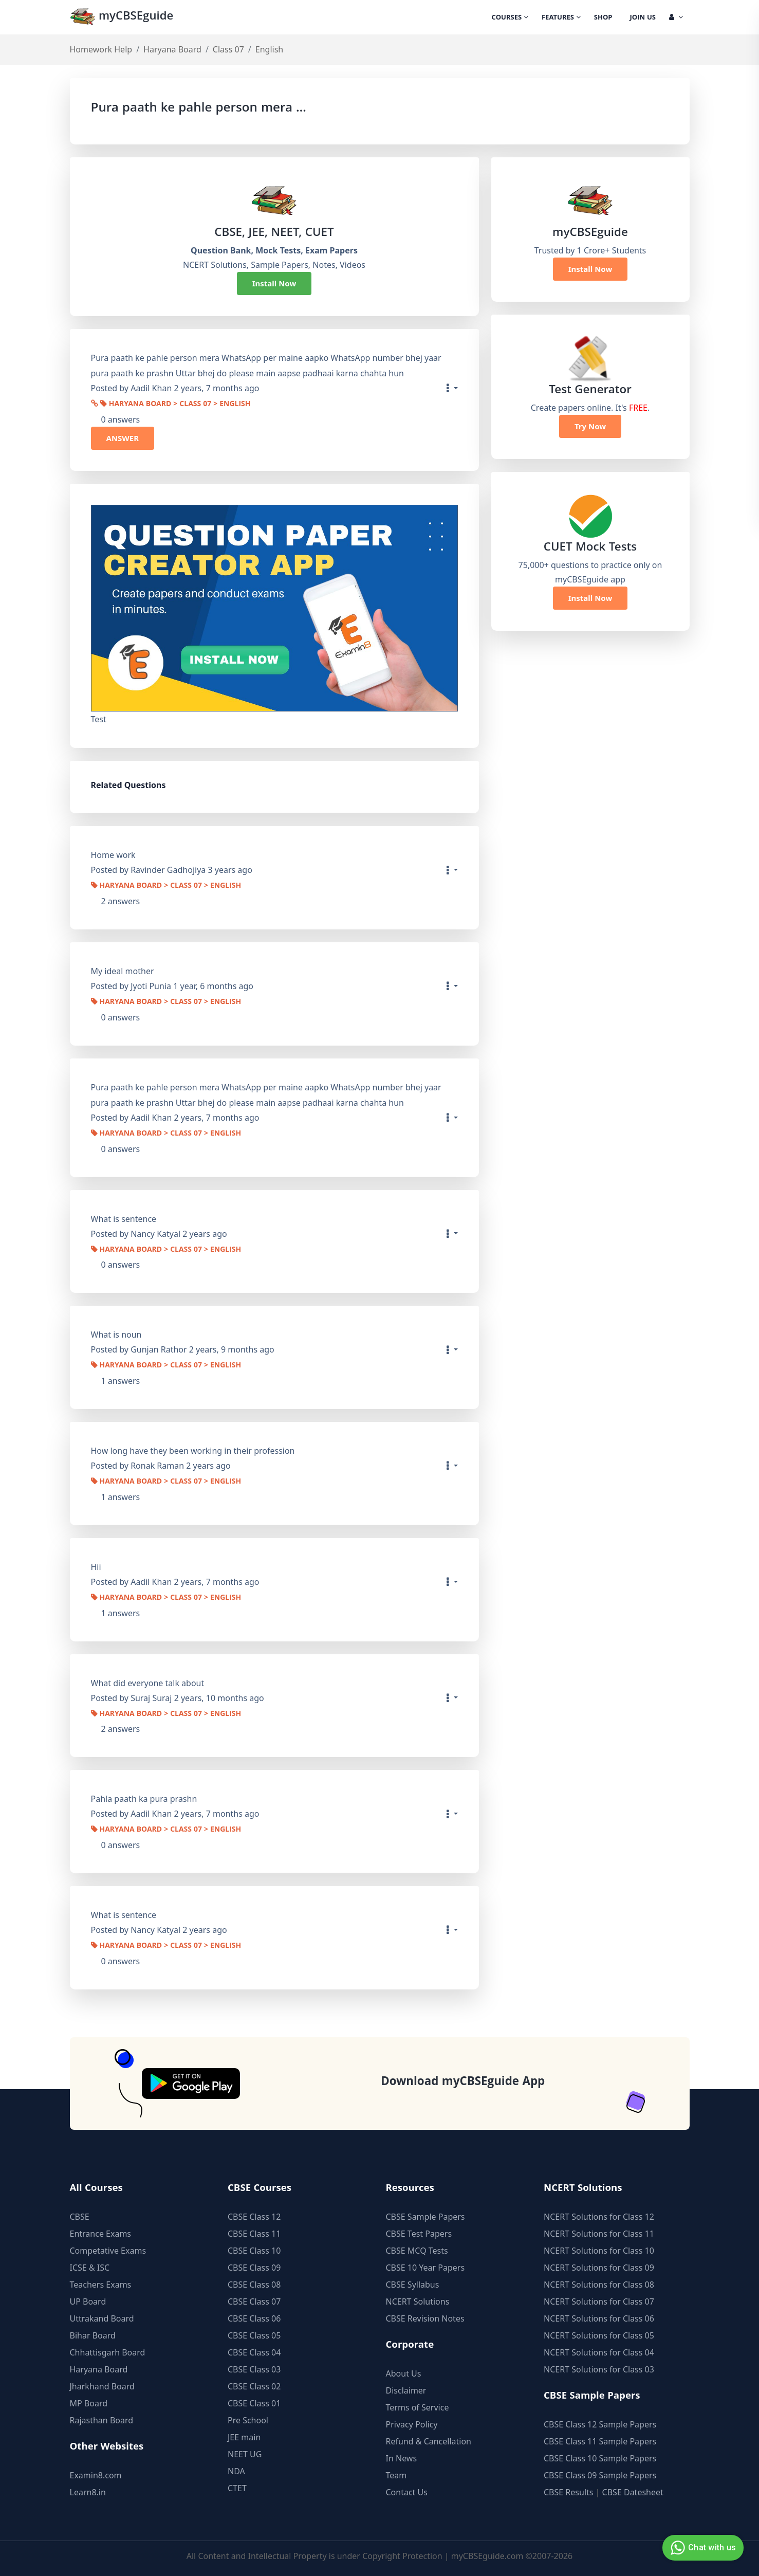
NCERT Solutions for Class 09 (599, 2267)
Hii (96, 1567)
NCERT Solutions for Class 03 (599, 2369)
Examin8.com (96, 2475)
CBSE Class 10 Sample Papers (600, 2458)
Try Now (590, 426)
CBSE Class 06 (254, 2318)
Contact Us (407, 2492)
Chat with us (702, 2547)
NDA (236, 2471)
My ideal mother (122, 971)
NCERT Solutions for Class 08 (599, 2284)
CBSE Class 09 (254, 2267)
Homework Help (101, 49)
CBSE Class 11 (254, 2233)
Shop (603, 18)
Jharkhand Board (102, 2386)
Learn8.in (88, 2492)
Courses (510, 18)
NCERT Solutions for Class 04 (599, 2352)
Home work (113, 855)
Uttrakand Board (102, 2318)
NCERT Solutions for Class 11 (599, 2233)
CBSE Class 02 (254, 2386)
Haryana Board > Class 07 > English (175, 404)
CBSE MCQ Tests (417, 2250)
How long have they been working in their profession (193, 1450)
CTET (237, 2488)
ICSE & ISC (90, 2267)
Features (561, 18)
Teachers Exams (101, 2284)
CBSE (79, 2216)
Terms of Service (417, 2407)
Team (396, 2475)
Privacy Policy (412, 2424)
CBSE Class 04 (254, 2352)
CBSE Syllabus (412, 2284)
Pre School (248, 2420)
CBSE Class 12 (254, 2216)
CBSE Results (568, 2492)
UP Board (88, 2301)
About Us (403, 2373)
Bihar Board (93, 2335)
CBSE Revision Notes (425, 2318)
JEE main (244, 2437)
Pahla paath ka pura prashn (144, 1798)
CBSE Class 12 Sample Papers (600, 2424)
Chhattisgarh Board (107, 2352)
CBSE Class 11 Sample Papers (600, 2441)
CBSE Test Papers (419, 2233)
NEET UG (245, 2454)
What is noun (116, 1334)
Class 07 (228, 49)
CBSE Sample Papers (425, 2216)
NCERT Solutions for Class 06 (599, 2318)
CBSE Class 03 (254, 2369)
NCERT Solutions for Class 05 (599, 2335)
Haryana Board (172, 49)
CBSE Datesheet (632, 2492)
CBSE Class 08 (254, 2284)
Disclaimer (406, 2390)
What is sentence (124, 1219)
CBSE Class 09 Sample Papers (600, 2475)
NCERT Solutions (418, 2301)
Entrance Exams (101, 2233)
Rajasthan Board (102, 2420)
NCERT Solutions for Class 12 (599, 2216)
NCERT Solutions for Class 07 (599, 2301)
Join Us (643, 18)
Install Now (274, 283)
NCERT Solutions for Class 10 (599, 2250)
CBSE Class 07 (254, 2301)
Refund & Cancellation (429, 2441)
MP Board (89, 2403)
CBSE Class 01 (254, 2403)
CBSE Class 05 (254, 2335)
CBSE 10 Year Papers (425, 2267)
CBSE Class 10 (254, 2250)
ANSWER (122, 438)
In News (401, 2458)
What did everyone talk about (148, 1683)
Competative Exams (108, 2250)
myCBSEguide (122, 17)
